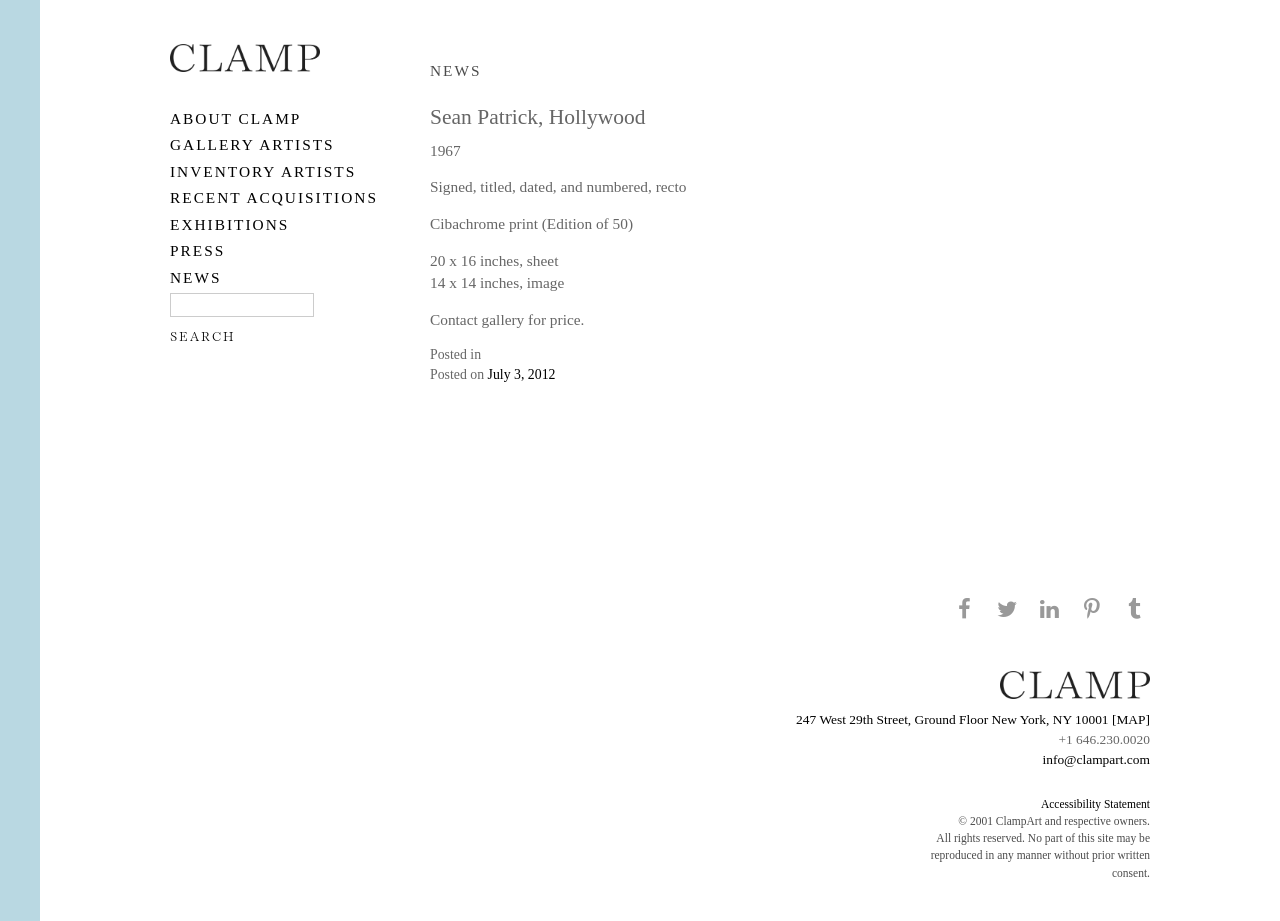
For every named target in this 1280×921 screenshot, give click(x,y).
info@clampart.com (1096, 759)
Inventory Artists (263, 171)
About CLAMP (235, 118)
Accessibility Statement (1095, 804)
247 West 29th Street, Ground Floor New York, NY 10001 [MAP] (973, 719)
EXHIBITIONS (229, 224)
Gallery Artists (252, 144)
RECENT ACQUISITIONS (274, 197)
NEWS (196, 277)
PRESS (197, 250)
